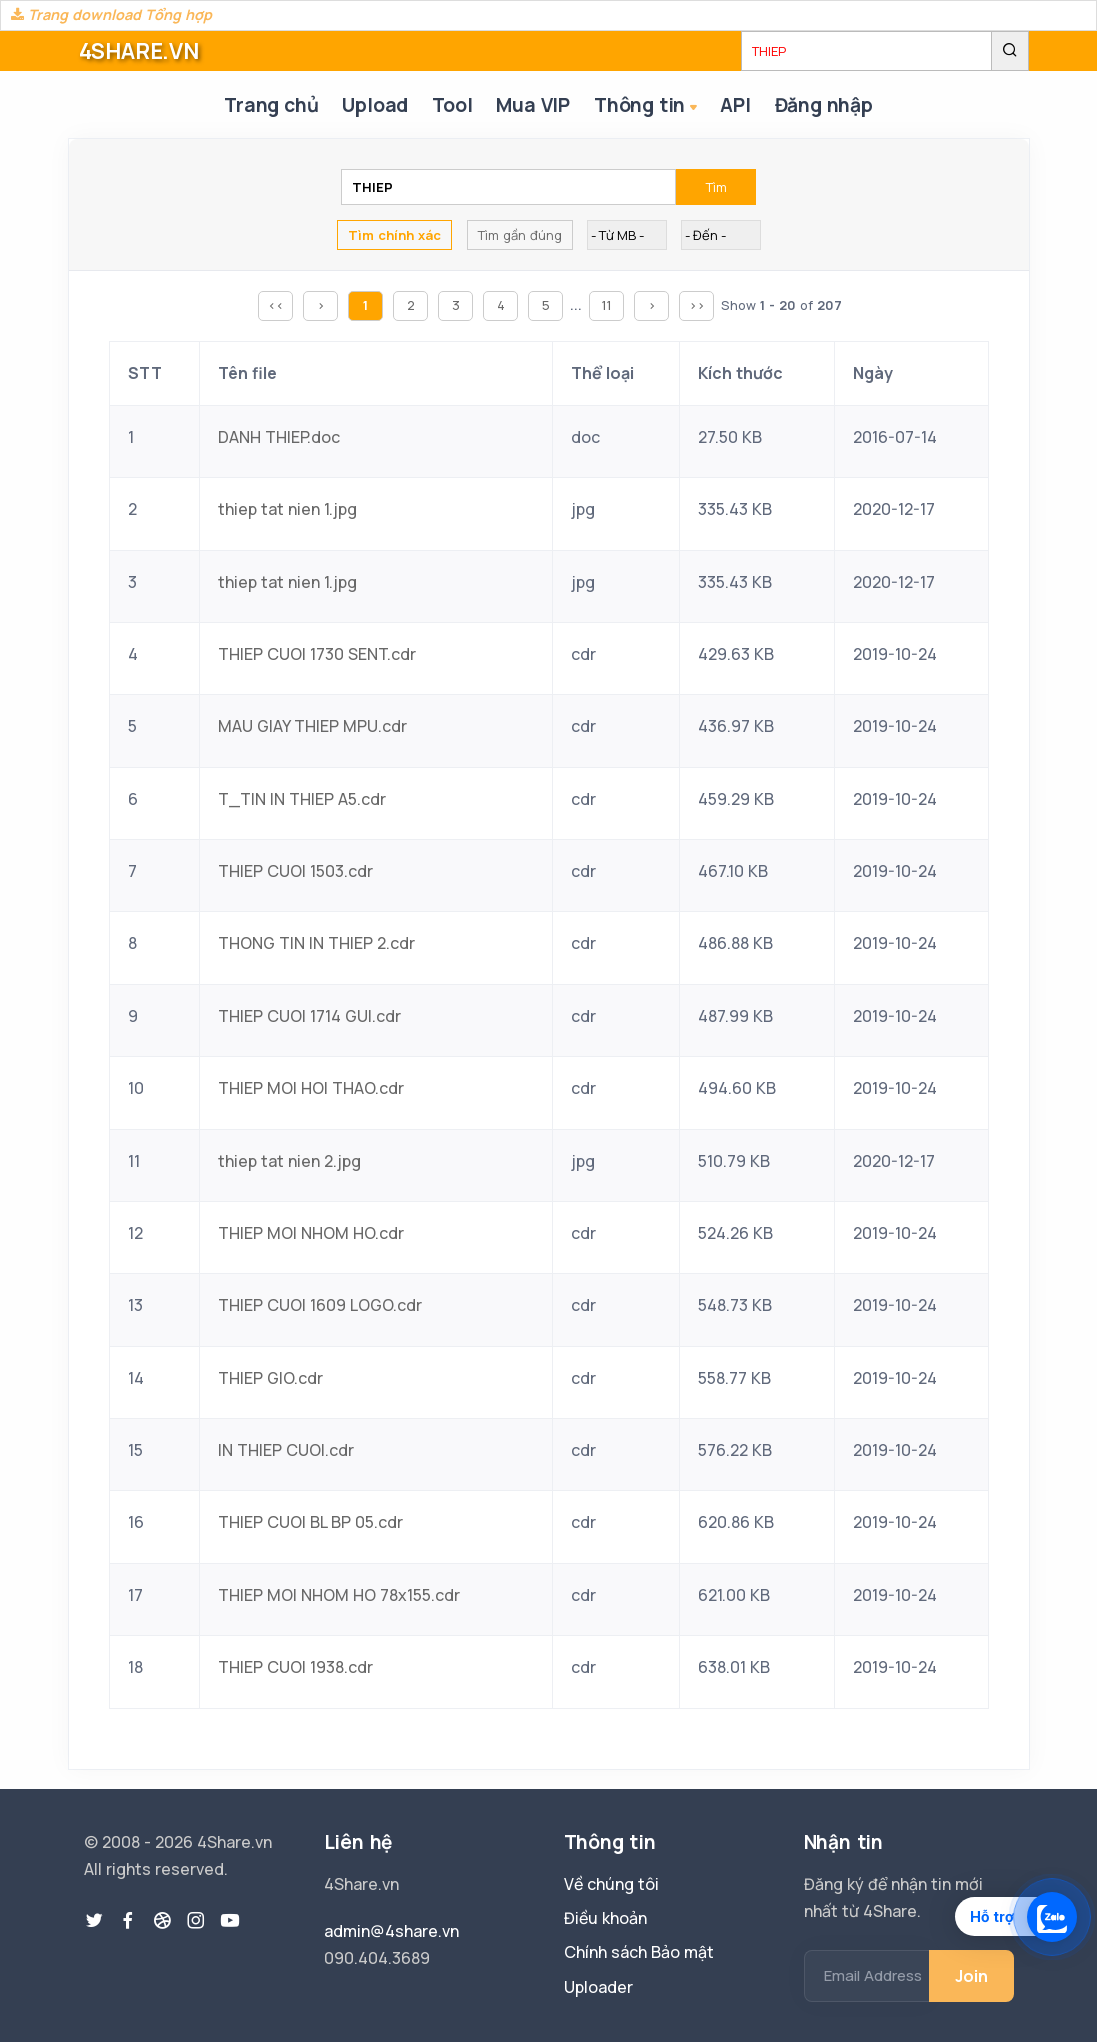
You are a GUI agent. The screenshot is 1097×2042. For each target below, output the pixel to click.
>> (697, 305)
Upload (375, 105)
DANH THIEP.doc (279, 437)
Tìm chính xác (394, 235)
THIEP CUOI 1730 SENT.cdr (317, 654)
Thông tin (647, 106)
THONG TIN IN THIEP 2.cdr (316, 943)
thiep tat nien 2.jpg (289, 1161)
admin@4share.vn (391, 1931)
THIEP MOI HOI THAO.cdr (311, 1088)
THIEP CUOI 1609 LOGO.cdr (320, 1305)
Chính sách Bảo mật (639, 1952)
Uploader (598, 1987)
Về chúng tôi (611, 1884)
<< (276, 305)
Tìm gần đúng (520, 235)
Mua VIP (533, 105)
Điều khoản (605, 1918)
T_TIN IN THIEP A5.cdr (302, 799)
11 (607, 305)
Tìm (716, 187)
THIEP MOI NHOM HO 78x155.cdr (339, 1595)
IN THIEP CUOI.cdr (286, 1450)
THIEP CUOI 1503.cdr (295, 871)
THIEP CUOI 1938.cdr (295, 1667)
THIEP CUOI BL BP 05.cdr (310, 1522)
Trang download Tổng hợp (111, 14)
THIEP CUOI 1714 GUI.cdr (309, 1016)
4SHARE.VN (139, 51)
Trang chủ (271, 105)
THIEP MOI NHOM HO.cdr (311, 1233)
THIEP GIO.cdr (270, 1378)
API (735, 105)
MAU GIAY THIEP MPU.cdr (312, 726)
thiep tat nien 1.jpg (287, 509)
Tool (452, 105)
